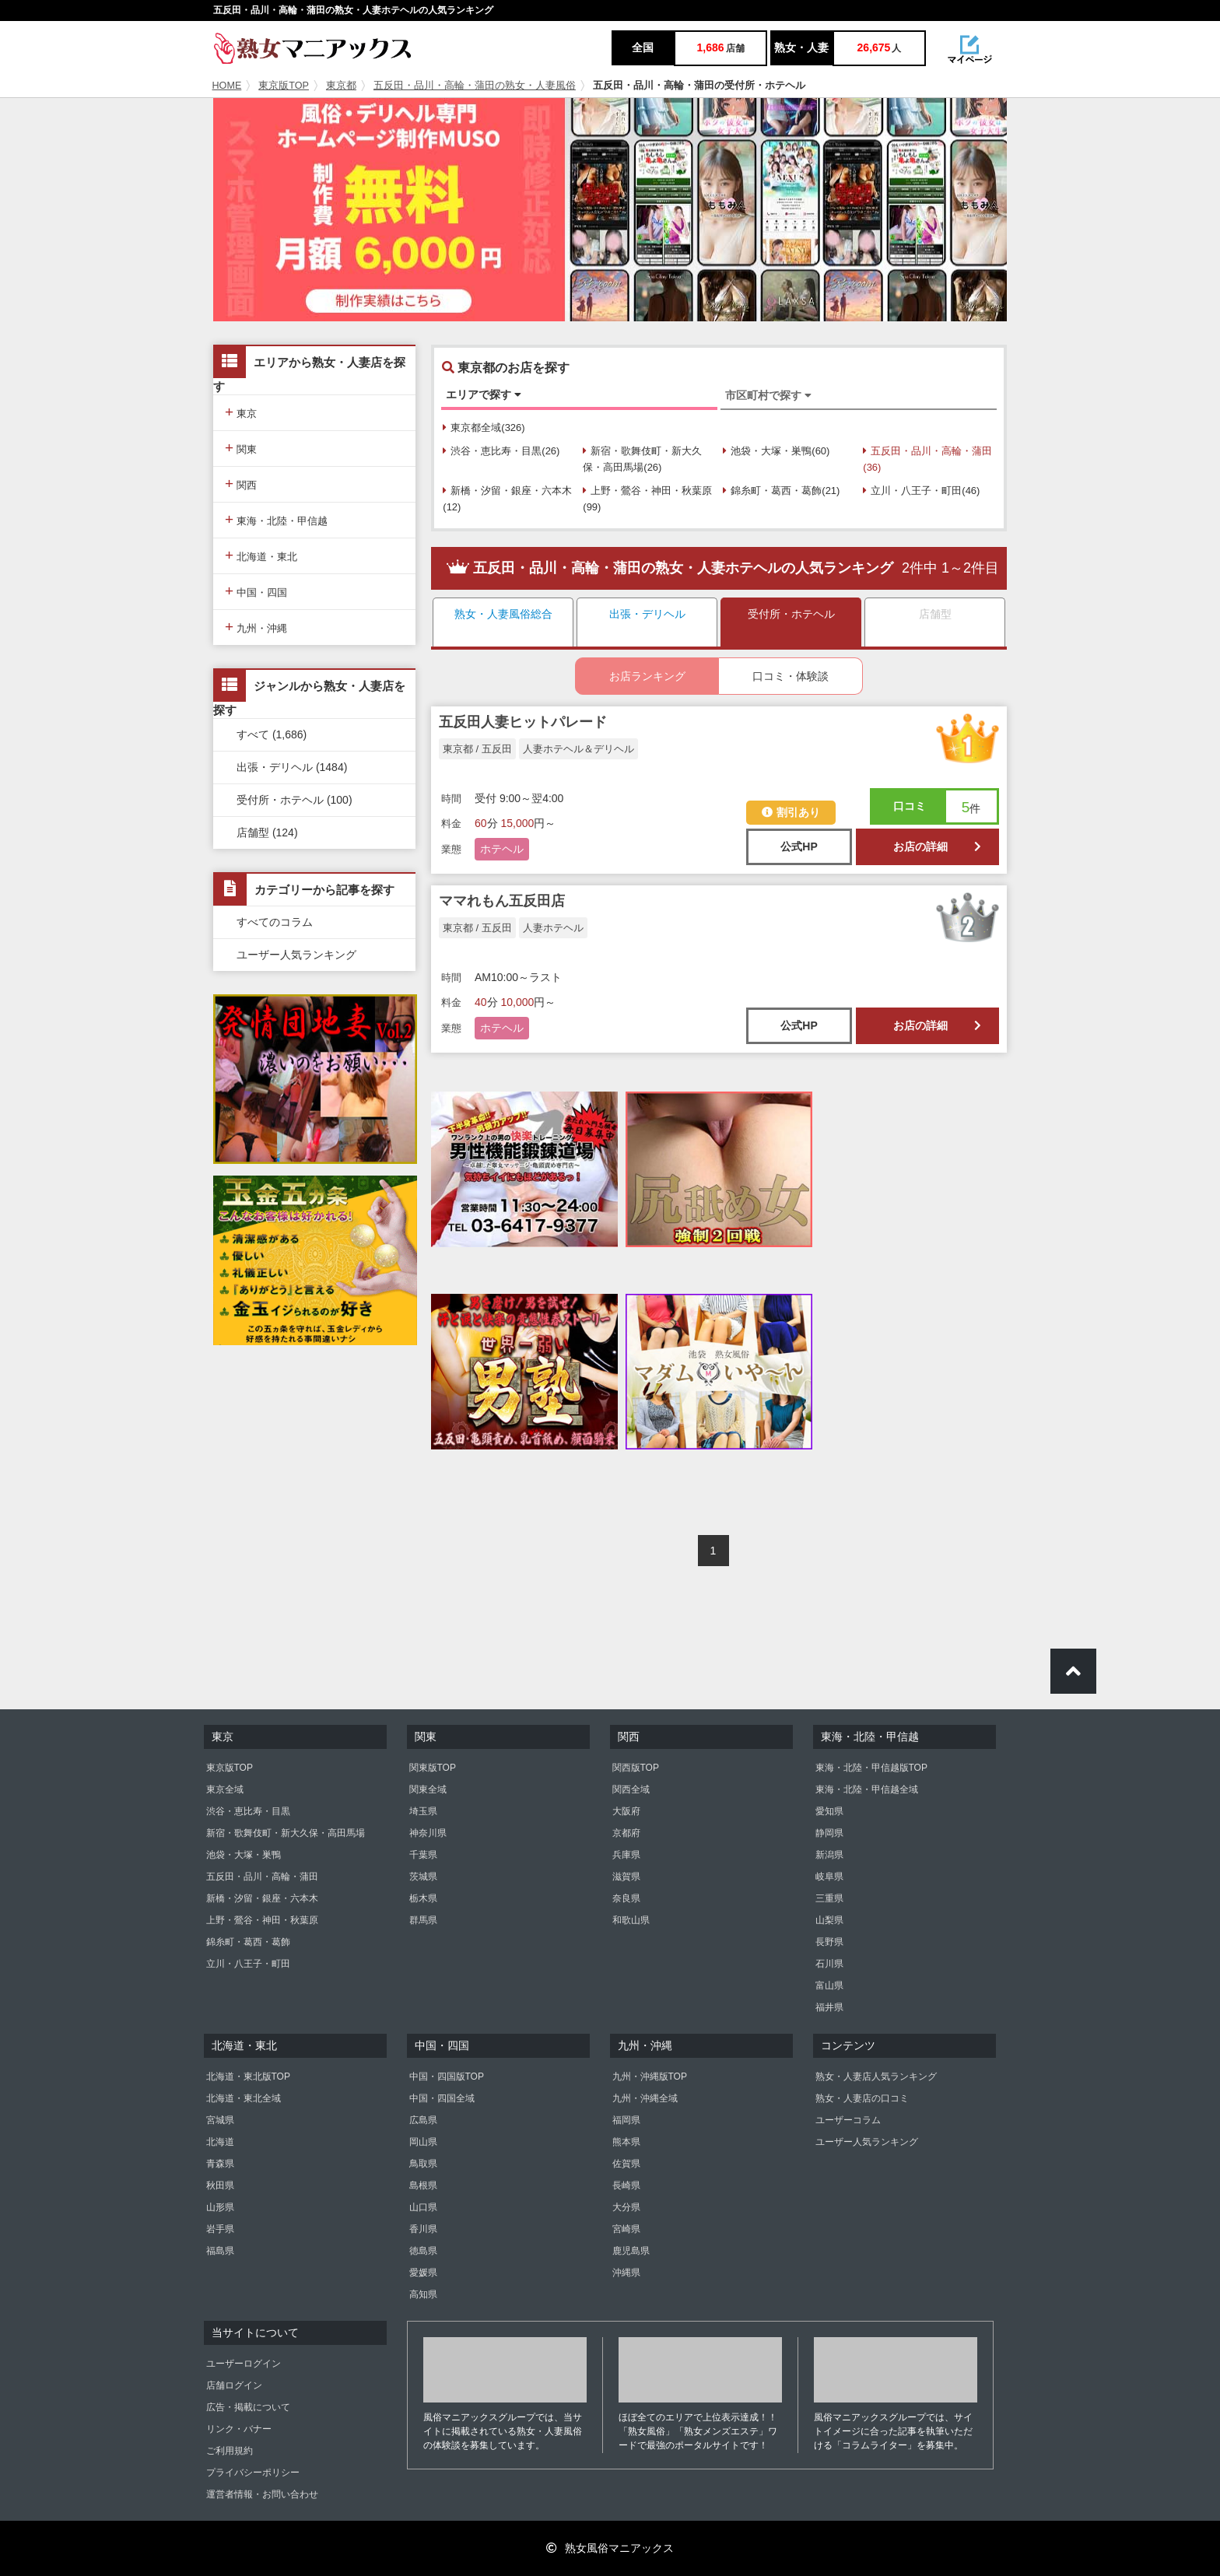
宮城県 (220, 2120)
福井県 (829, 2007)
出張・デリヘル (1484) (292, 767)
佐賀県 (626, 2163)
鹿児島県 (631, 2250)
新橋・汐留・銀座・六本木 (262, 1898)
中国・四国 (256, 591)
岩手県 (220, 2229)
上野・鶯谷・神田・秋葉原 (262, 1920)
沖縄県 (626, 2272)
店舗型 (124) (267, 832)
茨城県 (423, 1876)
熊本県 (626, 2141)
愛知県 (829, 1811)
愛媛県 (423, 2272)
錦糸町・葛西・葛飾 (248, 1941)
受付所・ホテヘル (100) (294, 800)
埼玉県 (423, 1811)
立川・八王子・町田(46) (921, 490)
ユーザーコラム (848, 2120)
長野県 (829, 1941)
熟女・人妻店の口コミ (862, 2098)
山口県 (423, 2207)
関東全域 (428, 1789)
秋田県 (220, 2185)
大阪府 (626, 1811)
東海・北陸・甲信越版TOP (871, 1767)
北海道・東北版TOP (248, 2076)
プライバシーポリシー (253, 2472)
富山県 (829, 1985)
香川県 (423, 2229)
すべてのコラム (275, 922)
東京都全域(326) (483, 427)
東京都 (341, 85)
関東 (241, 448)
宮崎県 (626, 2229)
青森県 (220, 2163)
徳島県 (423, 2250)
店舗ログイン (234, 2385)
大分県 (626, 2207)
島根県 (423, 2185)
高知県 (423, 2294)
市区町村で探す (768, 395)
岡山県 (423, 2141)
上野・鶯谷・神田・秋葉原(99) (647, 499)
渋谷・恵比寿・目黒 (248, 1811)
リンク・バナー (239, 2429)
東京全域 (225, 1789)
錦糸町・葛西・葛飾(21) (781, 490)
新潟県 (829, 1854)
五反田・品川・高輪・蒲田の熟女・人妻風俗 (474, 85)
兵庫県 (626, 1854)
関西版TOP (635, 1767)
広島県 (423, 2120)
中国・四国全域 (442, 2098)
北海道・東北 (261, 555)
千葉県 (423, 1854)
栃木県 (423, 1898)
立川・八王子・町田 (248, 1963)
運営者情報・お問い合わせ (262, 2494)
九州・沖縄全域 (645, 2098)
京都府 (626, 1833)
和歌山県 (631, 1920)
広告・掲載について (248, 2407)
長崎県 (626, 2185)
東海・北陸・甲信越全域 (866, 1789)
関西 (241, 483)
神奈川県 (428, 1833)
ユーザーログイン (243, 2363)
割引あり (791, 812)
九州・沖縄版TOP (649, 2076)
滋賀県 (626, 1876)
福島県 (220, 2250)
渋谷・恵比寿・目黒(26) (501, 451)
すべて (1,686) (272, 734)
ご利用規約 (229, 2450)
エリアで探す (483, 394)
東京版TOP (283, 85)
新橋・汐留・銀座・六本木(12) (507, 499)
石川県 (829, 1963)
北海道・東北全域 (243, 2098)
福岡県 (626, 2120)
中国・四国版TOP (446, 2076)
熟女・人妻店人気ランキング (876, 2076)
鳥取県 (423, 2163)
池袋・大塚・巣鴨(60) (776, 451)
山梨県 (829, 1920)
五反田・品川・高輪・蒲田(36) (927, 459)
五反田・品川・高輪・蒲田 (262, 1876)
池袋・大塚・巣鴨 (243, 1854)
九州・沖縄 (256, 627)
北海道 (220, 2141)
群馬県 (423, 1920)
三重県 (829, 1898)
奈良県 (626, 1898)
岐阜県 (829, 1876)
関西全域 (631, 1789)
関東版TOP (432, 1767)
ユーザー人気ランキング (296, 954)
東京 (241, 412)
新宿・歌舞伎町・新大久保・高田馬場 (285, 1833)
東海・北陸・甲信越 (276, 519)
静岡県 (829, 1833)
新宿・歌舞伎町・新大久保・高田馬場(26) (642, 459)
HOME (227, 85)
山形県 (220, 2207)
